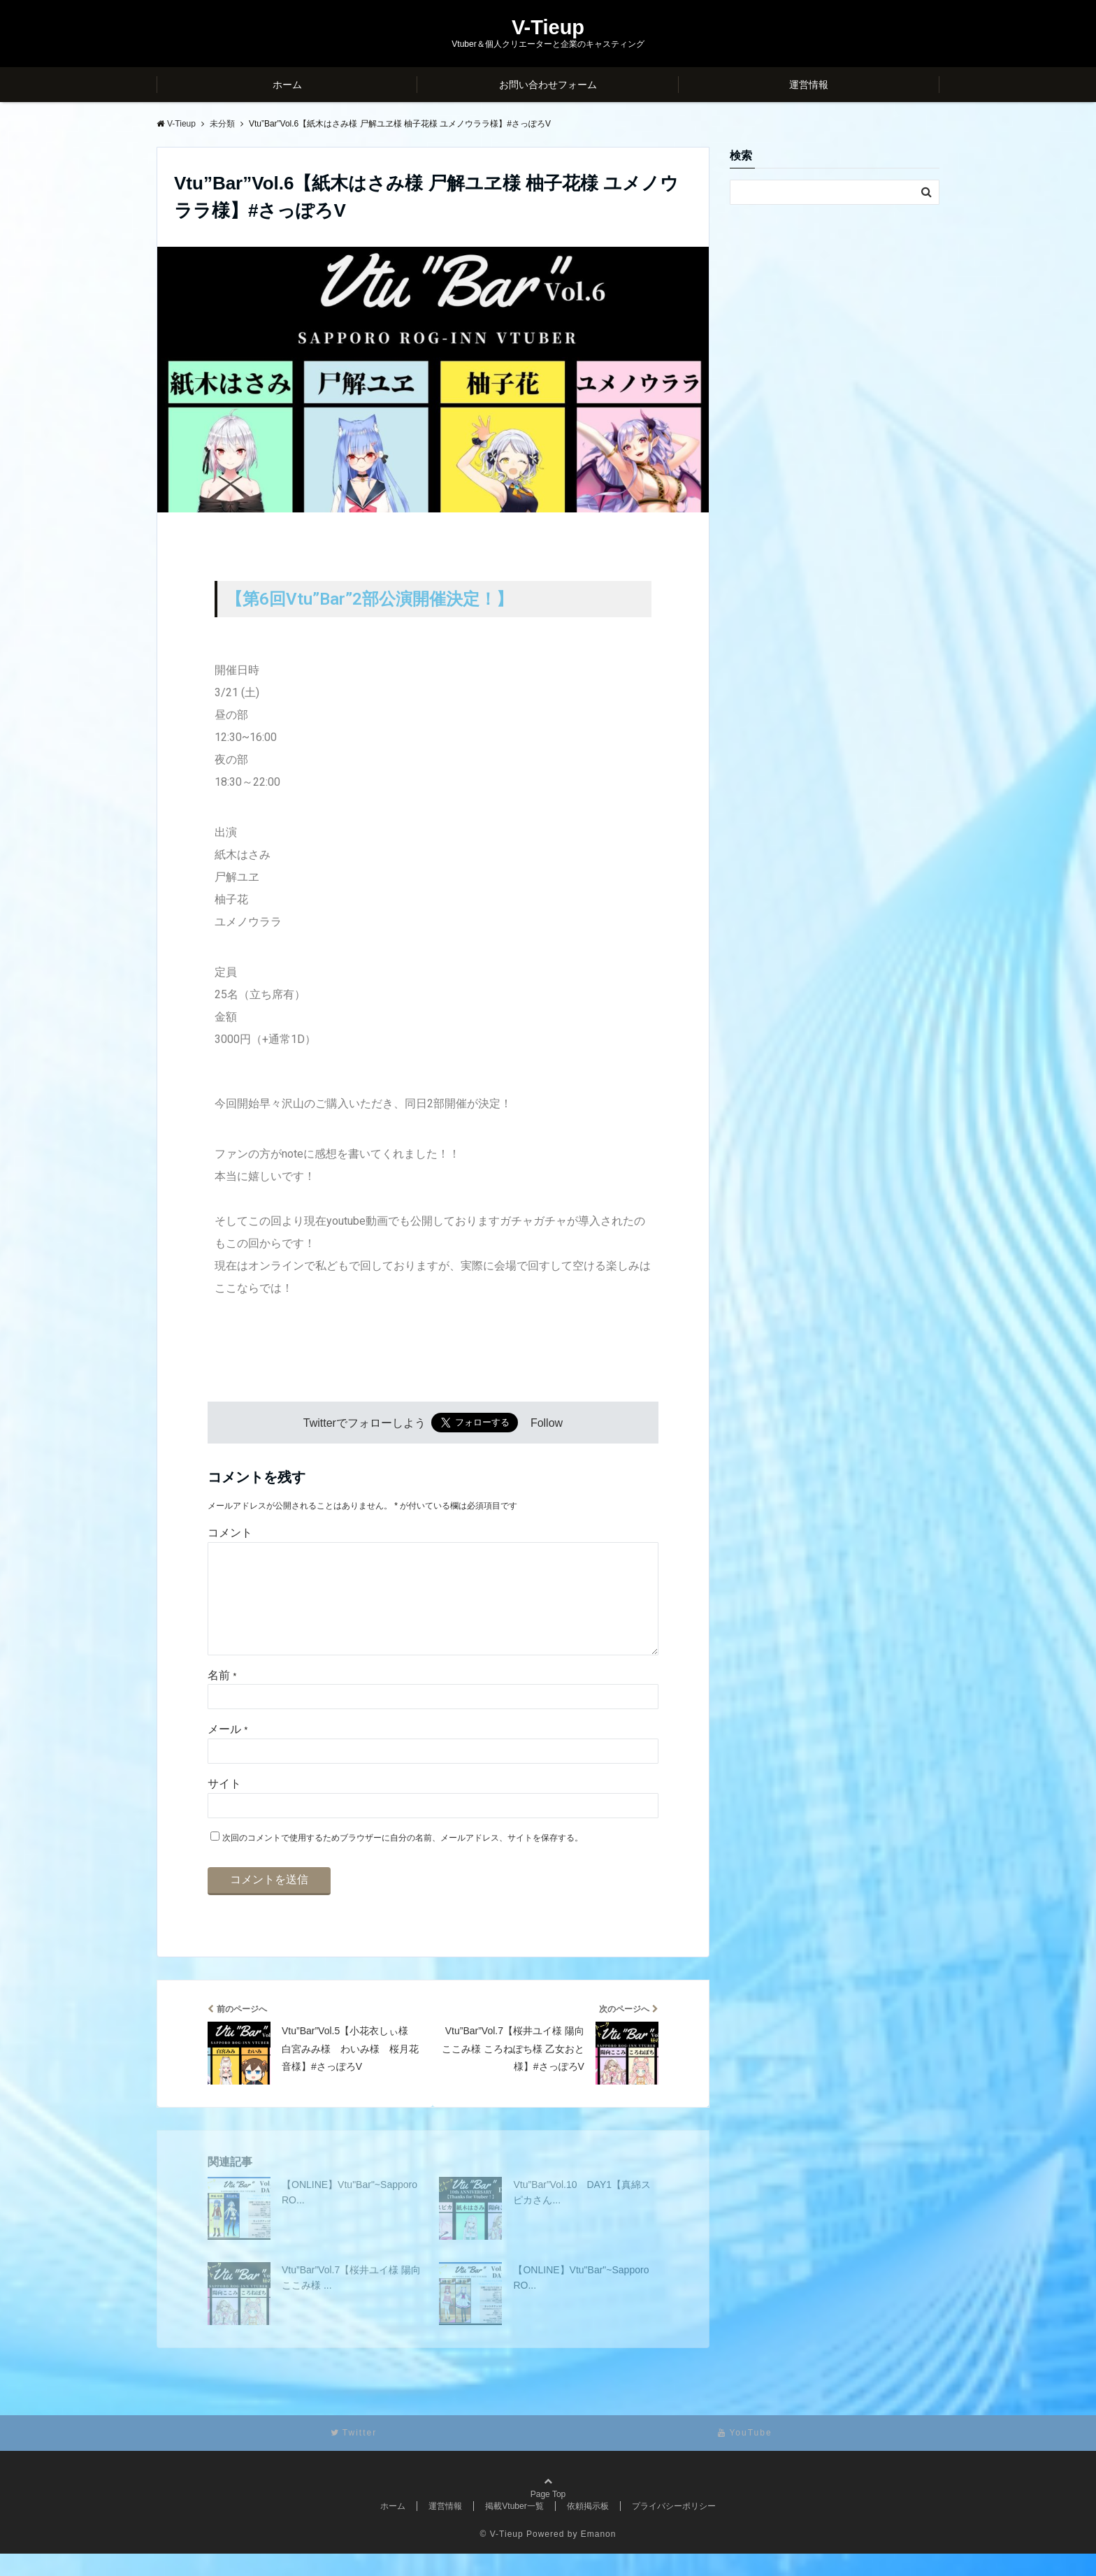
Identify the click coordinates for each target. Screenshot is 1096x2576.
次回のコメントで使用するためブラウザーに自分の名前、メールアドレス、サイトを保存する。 (402, 1860)
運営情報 (808, 84)
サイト (224, 1806)
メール (227, 1751)
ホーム (287, 84)
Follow (547, 1423)
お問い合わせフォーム (548, 84)
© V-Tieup (502, 2556)
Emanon (598, 2556)
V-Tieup (548, 27)
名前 (222, 1698)
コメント (230, 1533)
